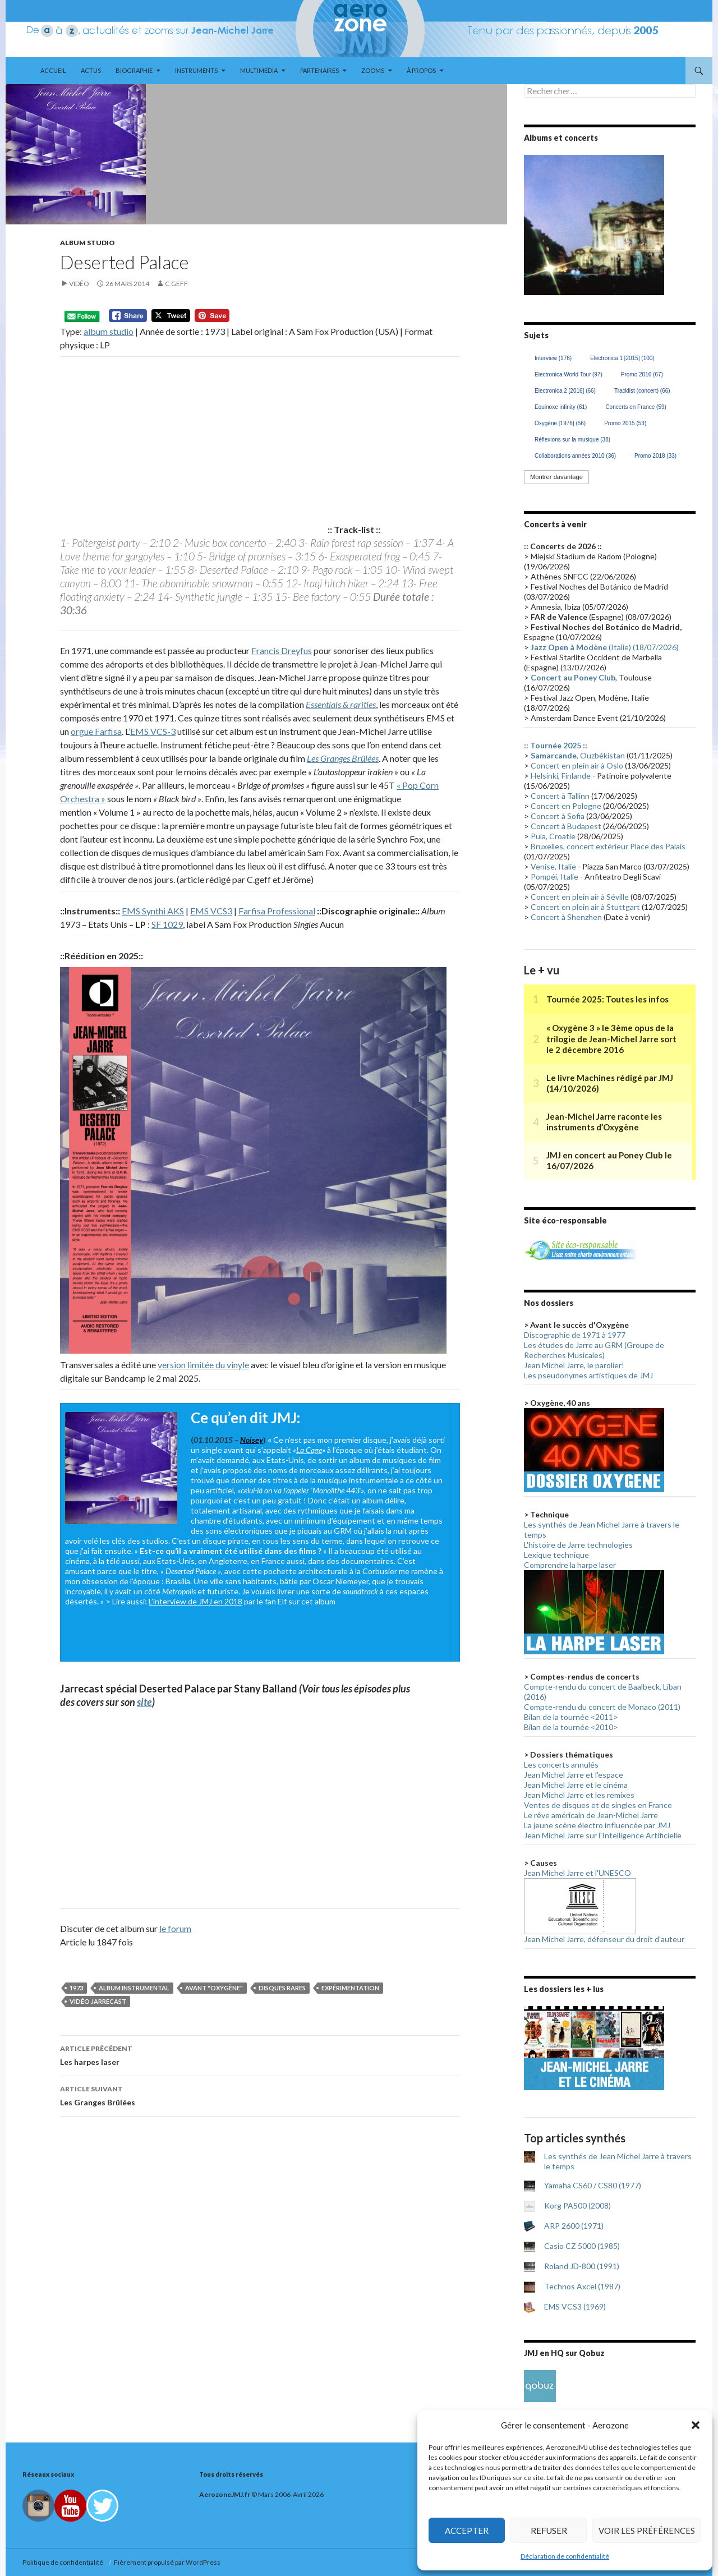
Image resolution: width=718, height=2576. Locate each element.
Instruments (196, 70)
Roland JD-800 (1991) (581, 2266)
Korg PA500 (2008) (577, 2205)
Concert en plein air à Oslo (577, 765)
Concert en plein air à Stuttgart (585, 907)
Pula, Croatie (553, 836)
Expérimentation (350, 1987)
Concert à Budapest (566, 826)
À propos (421, 70)
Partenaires (319, 70)
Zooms (372, 70)
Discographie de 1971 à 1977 (574, 1335)
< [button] (538, 222)
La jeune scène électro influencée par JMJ (597, 1825)
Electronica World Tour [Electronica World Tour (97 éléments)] (568, 374)
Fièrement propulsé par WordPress (167, 2562)
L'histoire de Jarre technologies (578, 1544)
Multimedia (259, 70)
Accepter (467, 2531)
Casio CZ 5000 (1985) (582, 2246)
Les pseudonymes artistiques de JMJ (588, 1375)
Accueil (53, 70)
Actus (91, 70)
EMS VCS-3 (153, 731)
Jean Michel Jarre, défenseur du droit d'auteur (604, 1939)
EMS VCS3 (211, 910)
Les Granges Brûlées (343, 758)
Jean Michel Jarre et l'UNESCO (577, 1873)
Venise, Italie (553, 866)
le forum (175, 1928)
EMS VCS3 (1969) (575, 2306)
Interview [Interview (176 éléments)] (553, 358)
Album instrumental (134, 1987)
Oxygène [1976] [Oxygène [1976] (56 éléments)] (560, 423)
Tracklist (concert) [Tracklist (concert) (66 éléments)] (642, 391)
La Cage (309, 1450)
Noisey (251, 1440)
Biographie (134, 70)
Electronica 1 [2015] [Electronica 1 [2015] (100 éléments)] (622, 358)
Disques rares (282, 1987)
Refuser (549, 2531)
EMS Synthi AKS (153, 910)
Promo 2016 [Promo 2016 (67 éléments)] (642, 374)
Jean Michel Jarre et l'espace (573, 1774)
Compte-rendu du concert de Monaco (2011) (602, 1707)
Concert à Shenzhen (566, 917)
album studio (109, 331)
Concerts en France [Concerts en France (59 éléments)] (635, 407)
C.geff (176, 283)
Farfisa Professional (276, 910)
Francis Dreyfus (281, 650)
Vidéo (79, 283)
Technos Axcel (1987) (582, 2286)
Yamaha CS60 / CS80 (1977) (592, 2185)
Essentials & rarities (341, 704)
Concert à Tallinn (560, 796)
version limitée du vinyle (203, 1364)
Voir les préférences (647, 2531)
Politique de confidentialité (63, 2562)
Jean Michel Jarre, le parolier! (574, 1365)
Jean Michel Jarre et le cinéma (576, 1785)
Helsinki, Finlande (561, 775)
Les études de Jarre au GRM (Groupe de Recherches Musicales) (594, 1350)
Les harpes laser (260, 2054)
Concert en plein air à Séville (580, 896)
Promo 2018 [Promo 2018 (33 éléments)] (655, 456)
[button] (695, 2425)
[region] (594, 225)
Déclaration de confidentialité (565, 2556)
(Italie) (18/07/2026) (605, 647)
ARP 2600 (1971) (574, 2225)
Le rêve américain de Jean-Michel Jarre (591, 1815)
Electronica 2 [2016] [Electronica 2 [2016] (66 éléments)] (565, 391)
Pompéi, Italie (554, 876)
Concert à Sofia (557, 816)
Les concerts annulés (561, 1764)
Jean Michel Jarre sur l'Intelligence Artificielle (603, 1835)
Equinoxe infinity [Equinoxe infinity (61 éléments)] (561, 407)
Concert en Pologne (566, 806)
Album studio (87, 242)
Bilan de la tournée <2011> (571, 1717)
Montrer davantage (556, 476)
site (144, 1702)
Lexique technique (556, 1555)
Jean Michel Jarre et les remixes (579, 1795)
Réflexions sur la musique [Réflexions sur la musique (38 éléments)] (572, 439)
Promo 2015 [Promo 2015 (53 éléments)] (625, 423)
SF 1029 (167, 924)
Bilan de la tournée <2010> (571, 1727)
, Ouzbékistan (578, 755)
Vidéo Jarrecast (98, 2001)
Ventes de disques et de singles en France (598, 1805)
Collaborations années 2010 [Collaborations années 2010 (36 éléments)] (575, 456)
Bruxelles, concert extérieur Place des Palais (608, 846)
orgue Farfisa (96, 731)
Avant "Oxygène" (214, 1987)
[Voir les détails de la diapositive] (594, 225)
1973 (76, 1987)
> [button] (650, 222)
